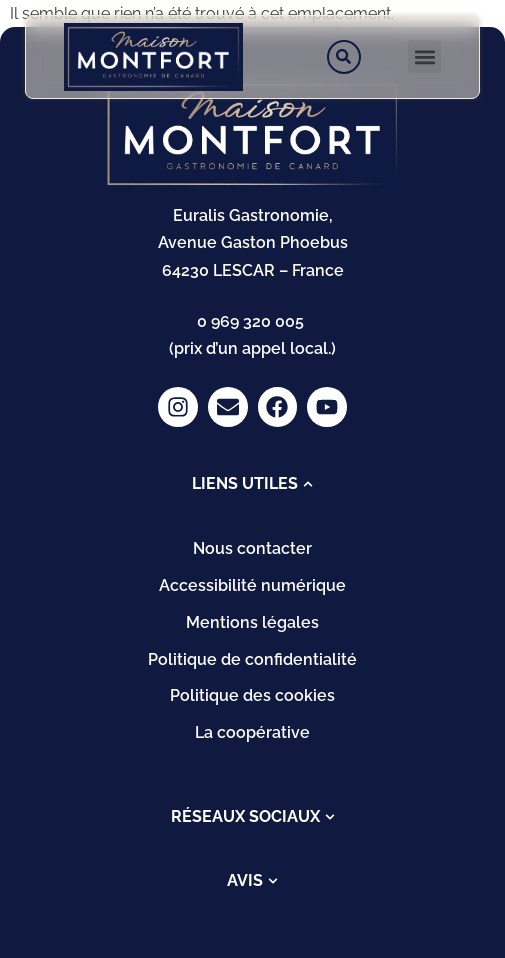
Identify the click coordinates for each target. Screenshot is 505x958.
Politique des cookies (252, 695)
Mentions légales (252, 622)
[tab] (252, 484)
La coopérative (252, 732)
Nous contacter (252, 548)
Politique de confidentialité (252, 659)
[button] (424, 56)
